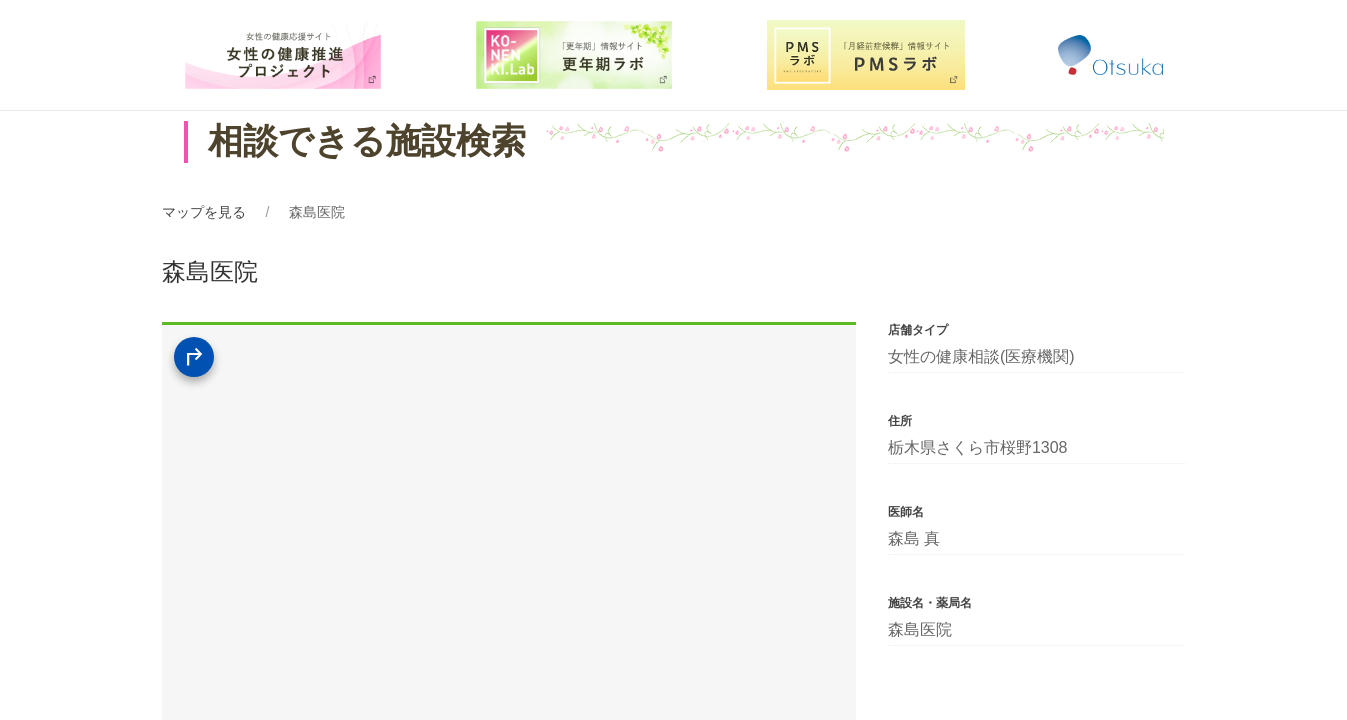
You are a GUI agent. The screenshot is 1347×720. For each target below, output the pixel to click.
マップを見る (204, 212)
